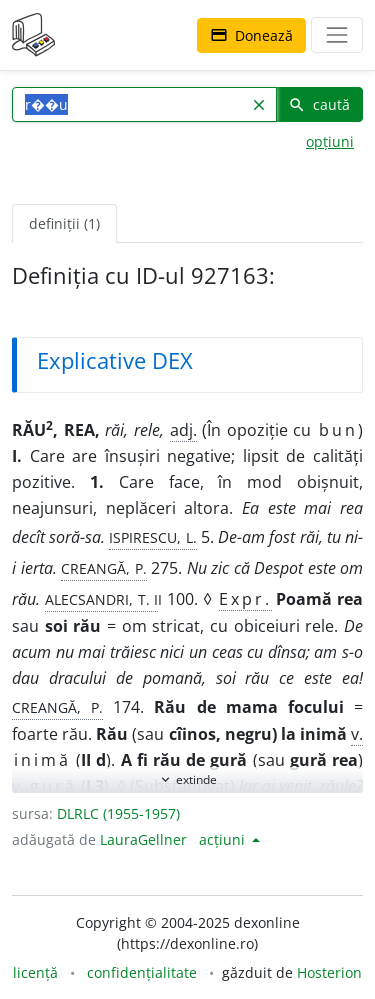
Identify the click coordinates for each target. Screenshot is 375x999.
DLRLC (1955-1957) (118, 813)
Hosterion (329, 972)
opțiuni (330, 141)
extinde (187, 779)
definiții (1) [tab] (64, 223)
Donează (251, 35)
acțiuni (224, 839)
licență (35, 972)
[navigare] (337, 35)
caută (319, 104)
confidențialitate (142, 972)
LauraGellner (143, 839)
